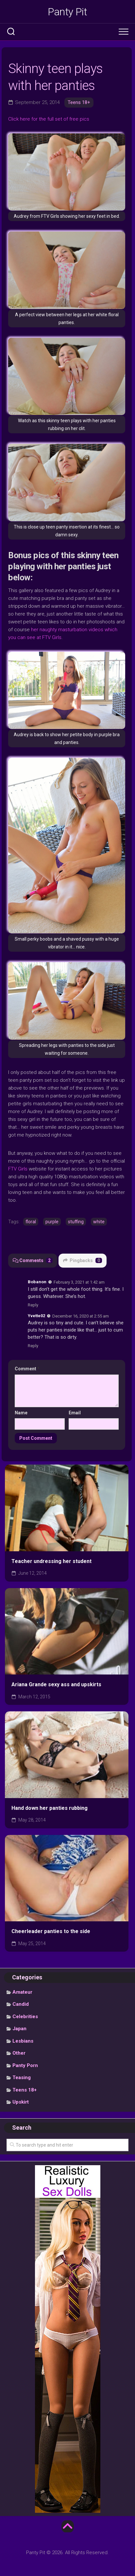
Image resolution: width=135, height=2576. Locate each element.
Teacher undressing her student (51, 1561)
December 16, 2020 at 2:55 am (80, 1315)
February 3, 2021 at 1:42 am (79, 1282)
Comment (27, 1368)
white (99, 1221)
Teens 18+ (79, 102)
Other (18, 2053)
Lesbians (22, 2041)
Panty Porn (25, 2065)
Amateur (22, 1992)
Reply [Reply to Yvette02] (33, 1345)
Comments (33, 1260)
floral (30, 1221)
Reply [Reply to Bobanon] (33, 1305)
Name (21, 1412)
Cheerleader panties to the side (50, 1931)
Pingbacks (82, 1260)
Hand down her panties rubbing (49, 1808)
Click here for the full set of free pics (48, 119)
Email (75, 1412)
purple (52, 1221)
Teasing (21, 2077)
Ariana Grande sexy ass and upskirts (56, 1684)
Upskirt (20, 2102)
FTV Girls (17, 1169)
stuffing (76, 1221)
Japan (19, 2029)
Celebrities (25, 2016)
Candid (20, 2004)
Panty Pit (67, 12)
